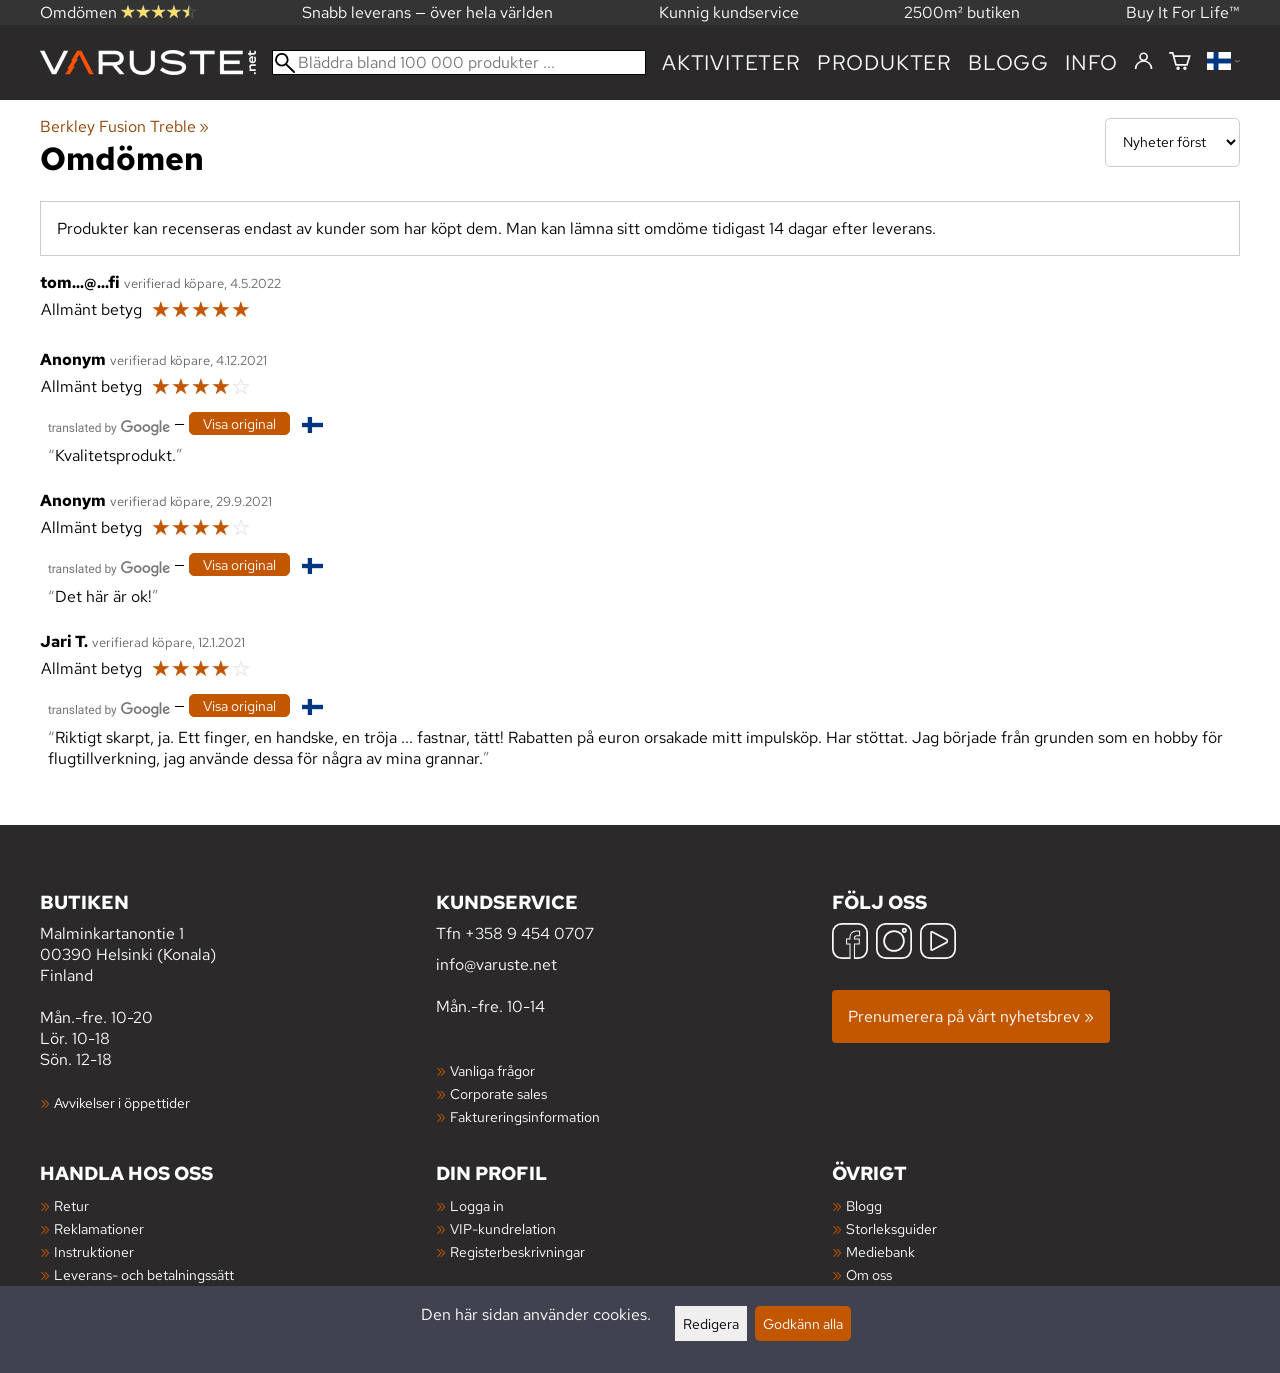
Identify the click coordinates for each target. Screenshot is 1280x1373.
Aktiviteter (731, 62)
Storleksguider (891, 1228)
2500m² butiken (962, 12)
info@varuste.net (496, 964)
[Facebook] (850, 943)
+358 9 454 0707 (529, 933)
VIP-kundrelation (503, 1228)
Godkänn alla (803, 1323)
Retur (71, 1205)
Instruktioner (94, 1251)
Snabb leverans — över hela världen (427, 12)
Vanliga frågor (492, 1070)
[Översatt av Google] (109, 425)
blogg (1008, 62)
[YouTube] (938, 943)
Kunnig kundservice (729, 12)
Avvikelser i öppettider (122, 1102)
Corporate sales (498, 1093)
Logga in (477, 1205)
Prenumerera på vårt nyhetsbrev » (971, 1016)
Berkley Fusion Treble (124, 126)
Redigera (711, 1323)
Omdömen (118, 12)
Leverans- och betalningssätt (144, 1274)
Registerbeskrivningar (517, 1251)
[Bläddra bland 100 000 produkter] (459, 62)
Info (1091, 62)
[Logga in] (1143, 62)
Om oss (869, 1274)
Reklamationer (99, 1228)
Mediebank (880, 1251)
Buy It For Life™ (1183, 12)
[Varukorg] (1180, 62)
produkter (884, 62)
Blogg (864, 1205)
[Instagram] (894, 943)
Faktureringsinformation (525, 1116)
